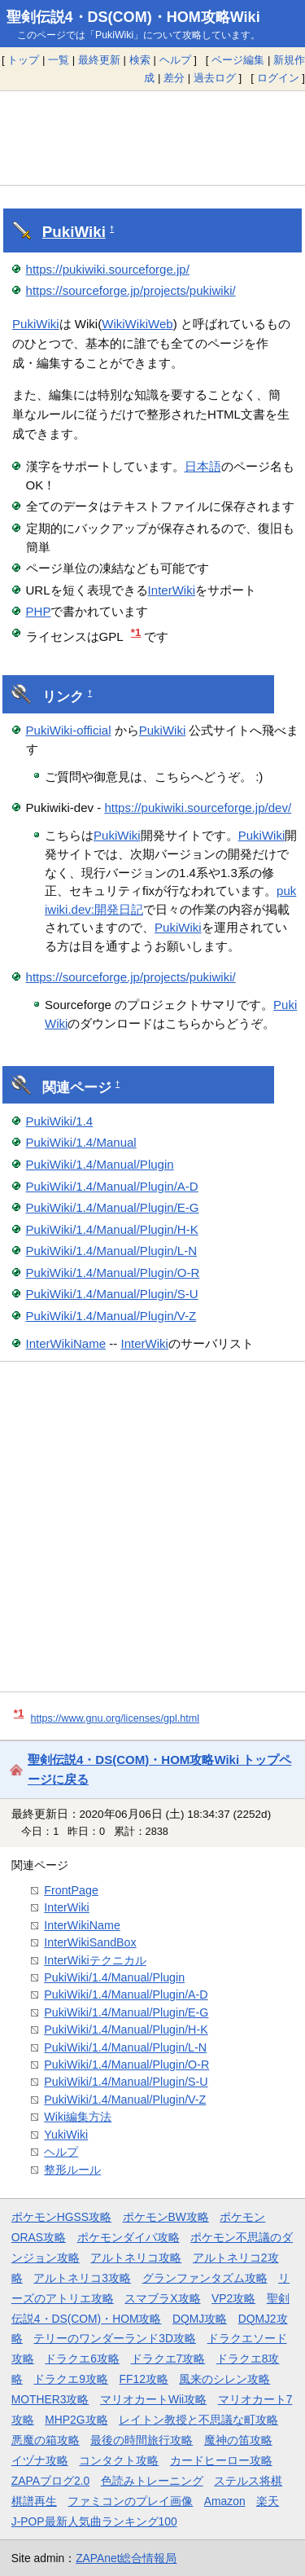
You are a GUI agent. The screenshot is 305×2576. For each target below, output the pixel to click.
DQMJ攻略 (199, 2318)
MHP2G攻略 (76, 2419)
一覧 (58, 60)
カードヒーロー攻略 (221, 2460)
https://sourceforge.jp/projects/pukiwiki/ (131, 290)
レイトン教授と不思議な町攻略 (198, 2419)
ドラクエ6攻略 (82, 2358)
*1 (136, 632)
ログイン (278, 78)
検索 (139, 60)
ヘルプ (175, 60)
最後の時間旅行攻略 (141, 2440)
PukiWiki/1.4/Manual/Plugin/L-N (112, 1250)
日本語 (203, 466)
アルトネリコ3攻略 (82, 2277)
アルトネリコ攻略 (135, 2257)
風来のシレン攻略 (224, 2378)
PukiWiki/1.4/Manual (81, 1142)
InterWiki (171, 590)
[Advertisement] (152, 137)
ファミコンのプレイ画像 (130, 2501)
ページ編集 (237, 60)
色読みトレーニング (152, 2480)
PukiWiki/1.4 (60, 1121)
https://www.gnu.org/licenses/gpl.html (114, 1718)
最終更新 (99, 60)
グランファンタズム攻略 (205, 2277)
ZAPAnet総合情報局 (126, 2558)
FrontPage (71, 1890)
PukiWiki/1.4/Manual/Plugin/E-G (112, 1207)
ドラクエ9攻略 (70, 2378)
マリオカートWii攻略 (153, 2399)
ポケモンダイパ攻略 (128, 2237)
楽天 (267, 2501)
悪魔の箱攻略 (45, 2440)
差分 (174, 78)
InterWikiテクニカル (95, 1960)
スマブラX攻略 (162, 2298)
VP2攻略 (233, 2298)
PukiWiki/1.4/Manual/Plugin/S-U (112, 1294)
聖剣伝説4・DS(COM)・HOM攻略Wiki (133, 17)
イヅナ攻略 (39, 2460)
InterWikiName (66, 1343)
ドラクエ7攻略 (168, 2358)
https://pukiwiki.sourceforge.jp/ (108, 269)
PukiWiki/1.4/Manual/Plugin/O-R (113, 1272)
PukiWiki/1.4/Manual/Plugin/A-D (112, 1186)
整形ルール (72, 2169)
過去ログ (215, 78)
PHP (38, 611)
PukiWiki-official (68, 730)
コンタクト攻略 (119, 2460)
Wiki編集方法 (77, 2116)
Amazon (225, 2501)
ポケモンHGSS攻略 (61, 2216)
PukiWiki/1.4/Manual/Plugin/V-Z (111, 1316)
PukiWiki (74, 231)
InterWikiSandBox (90, 1942)
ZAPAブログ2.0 (50, 2480)
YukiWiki (66, 2134)
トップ (23, 60)
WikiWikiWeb (137, 324)
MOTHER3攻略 (50, 2399)
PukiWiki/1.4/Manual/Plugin (100, 1164)
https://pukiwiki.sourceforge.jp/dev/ (197, 807)
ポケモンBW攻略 (166, 2216)
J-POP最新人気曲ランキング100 (94, 2521)
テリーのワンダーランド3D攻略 (114, 2338)
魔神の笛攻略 (238, 2440)
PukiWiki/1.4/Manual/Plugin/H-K (112, 1229)
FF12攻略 (144, 2378)
